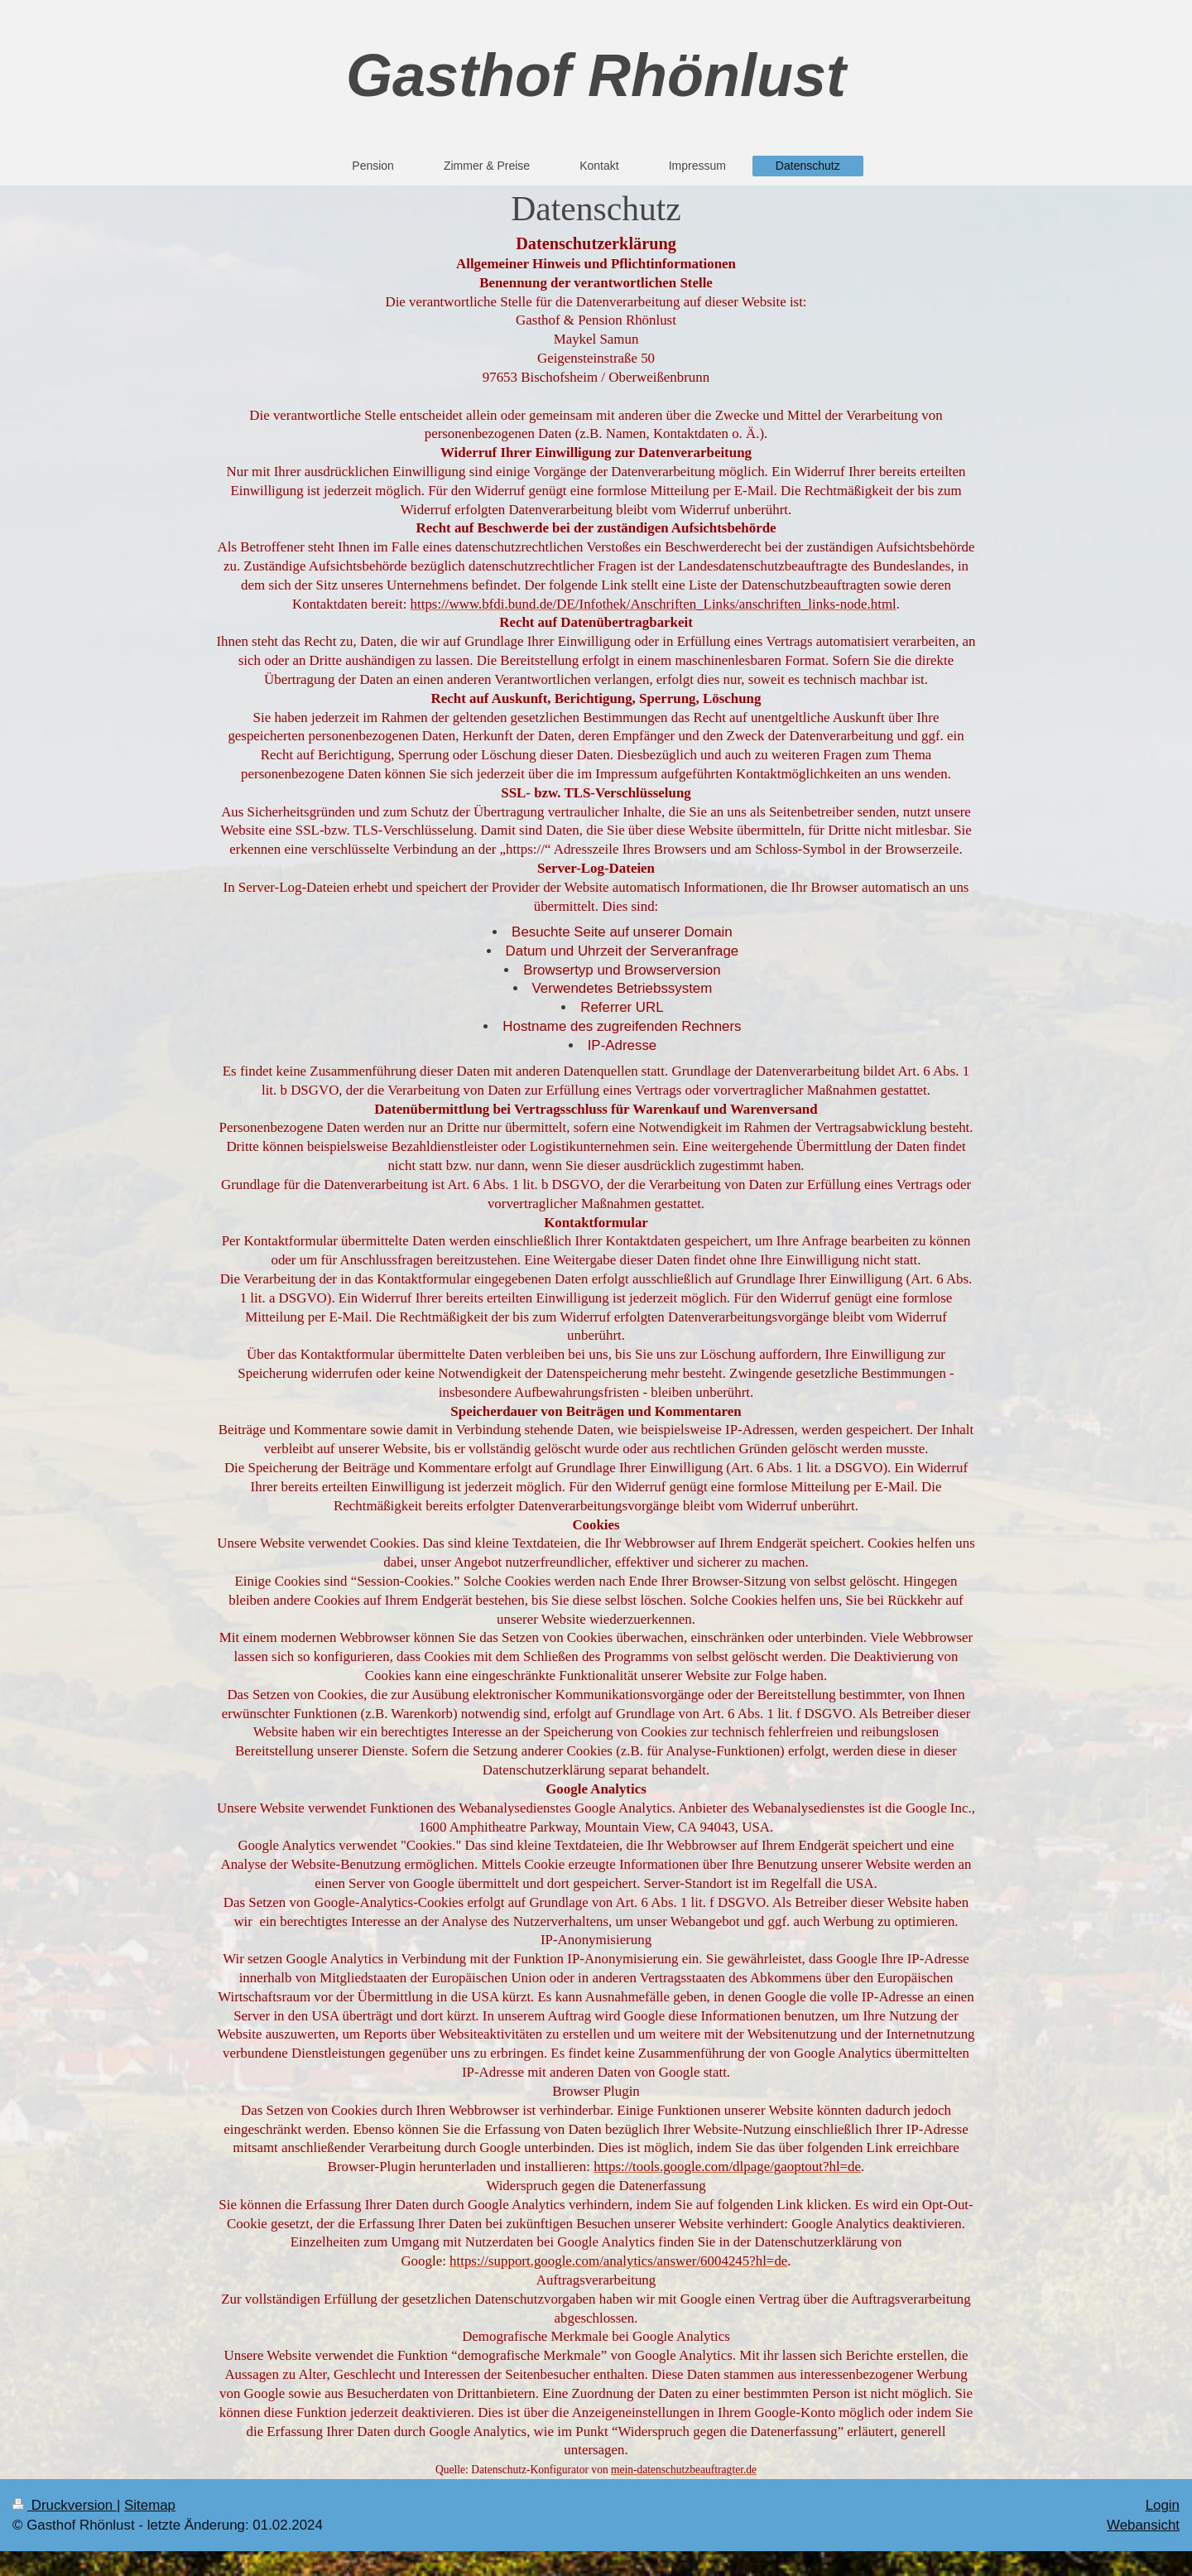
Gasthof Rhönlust (596, 75)
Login (1163, 2505)
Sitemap (149, 2505)
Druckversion (64, 2505)
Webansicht (1143, 2525)
